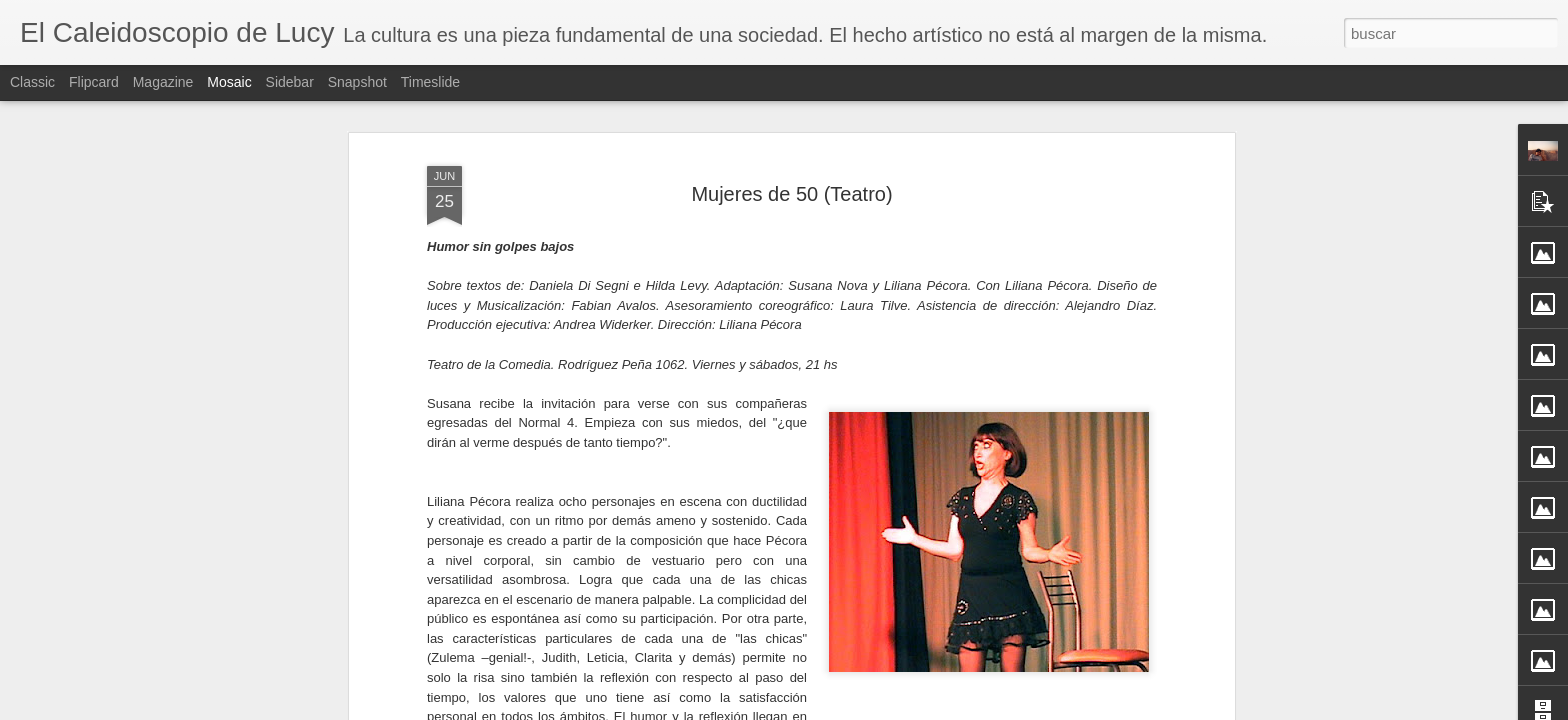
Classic (32, 82)
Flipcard (94, 82)
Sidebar (290, 82)
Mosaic (229, 82)
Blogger (862, 709)
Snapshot (357, 82)
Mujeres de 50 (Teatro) (791, 151)
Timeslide (430, 82)
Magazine (163, 82)
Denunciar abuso (928, 709)
